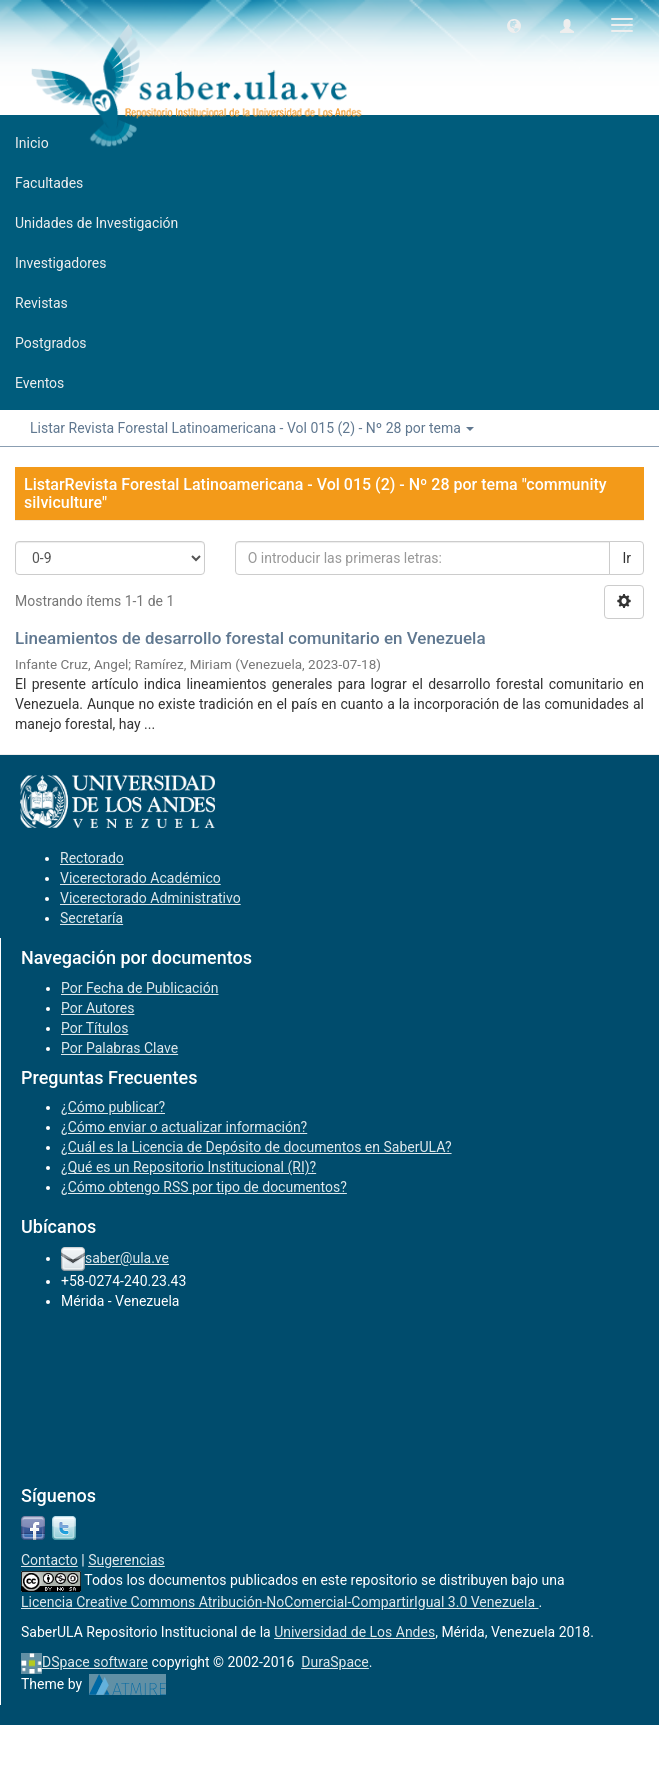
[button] (514, 25)
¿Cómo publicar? (113, 1107)
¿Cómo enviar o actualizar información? (184, 1127)
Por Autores (97, 1008)
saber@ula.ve (127, 1258)
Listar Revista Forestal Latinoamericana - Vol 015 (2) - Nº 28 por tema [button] (252, 428)
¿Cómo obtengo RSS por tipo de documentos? (204, 1187)
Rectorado (92, 858)
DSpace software (95, 1662)
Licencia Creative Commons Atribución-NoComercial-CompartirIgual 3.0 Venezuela (280, 1602)
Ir (626, 558)
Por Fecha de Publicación (140, 988)
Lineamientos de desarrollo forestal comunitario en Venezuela (250, 638)
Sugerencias (126, 1560)
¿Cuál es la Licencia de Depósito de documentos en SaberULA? (256, 1147)
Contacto (49, 1560)
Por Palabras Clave (119, 1048)
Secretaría (91, 918)
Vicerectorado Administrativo (150, 898)
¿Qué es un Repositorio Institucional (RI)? (188, 1167)
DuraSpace (335, 1662)
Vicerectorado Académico (140, 878)
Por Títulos (94, 1028)
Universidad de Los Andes (354, 1632)
